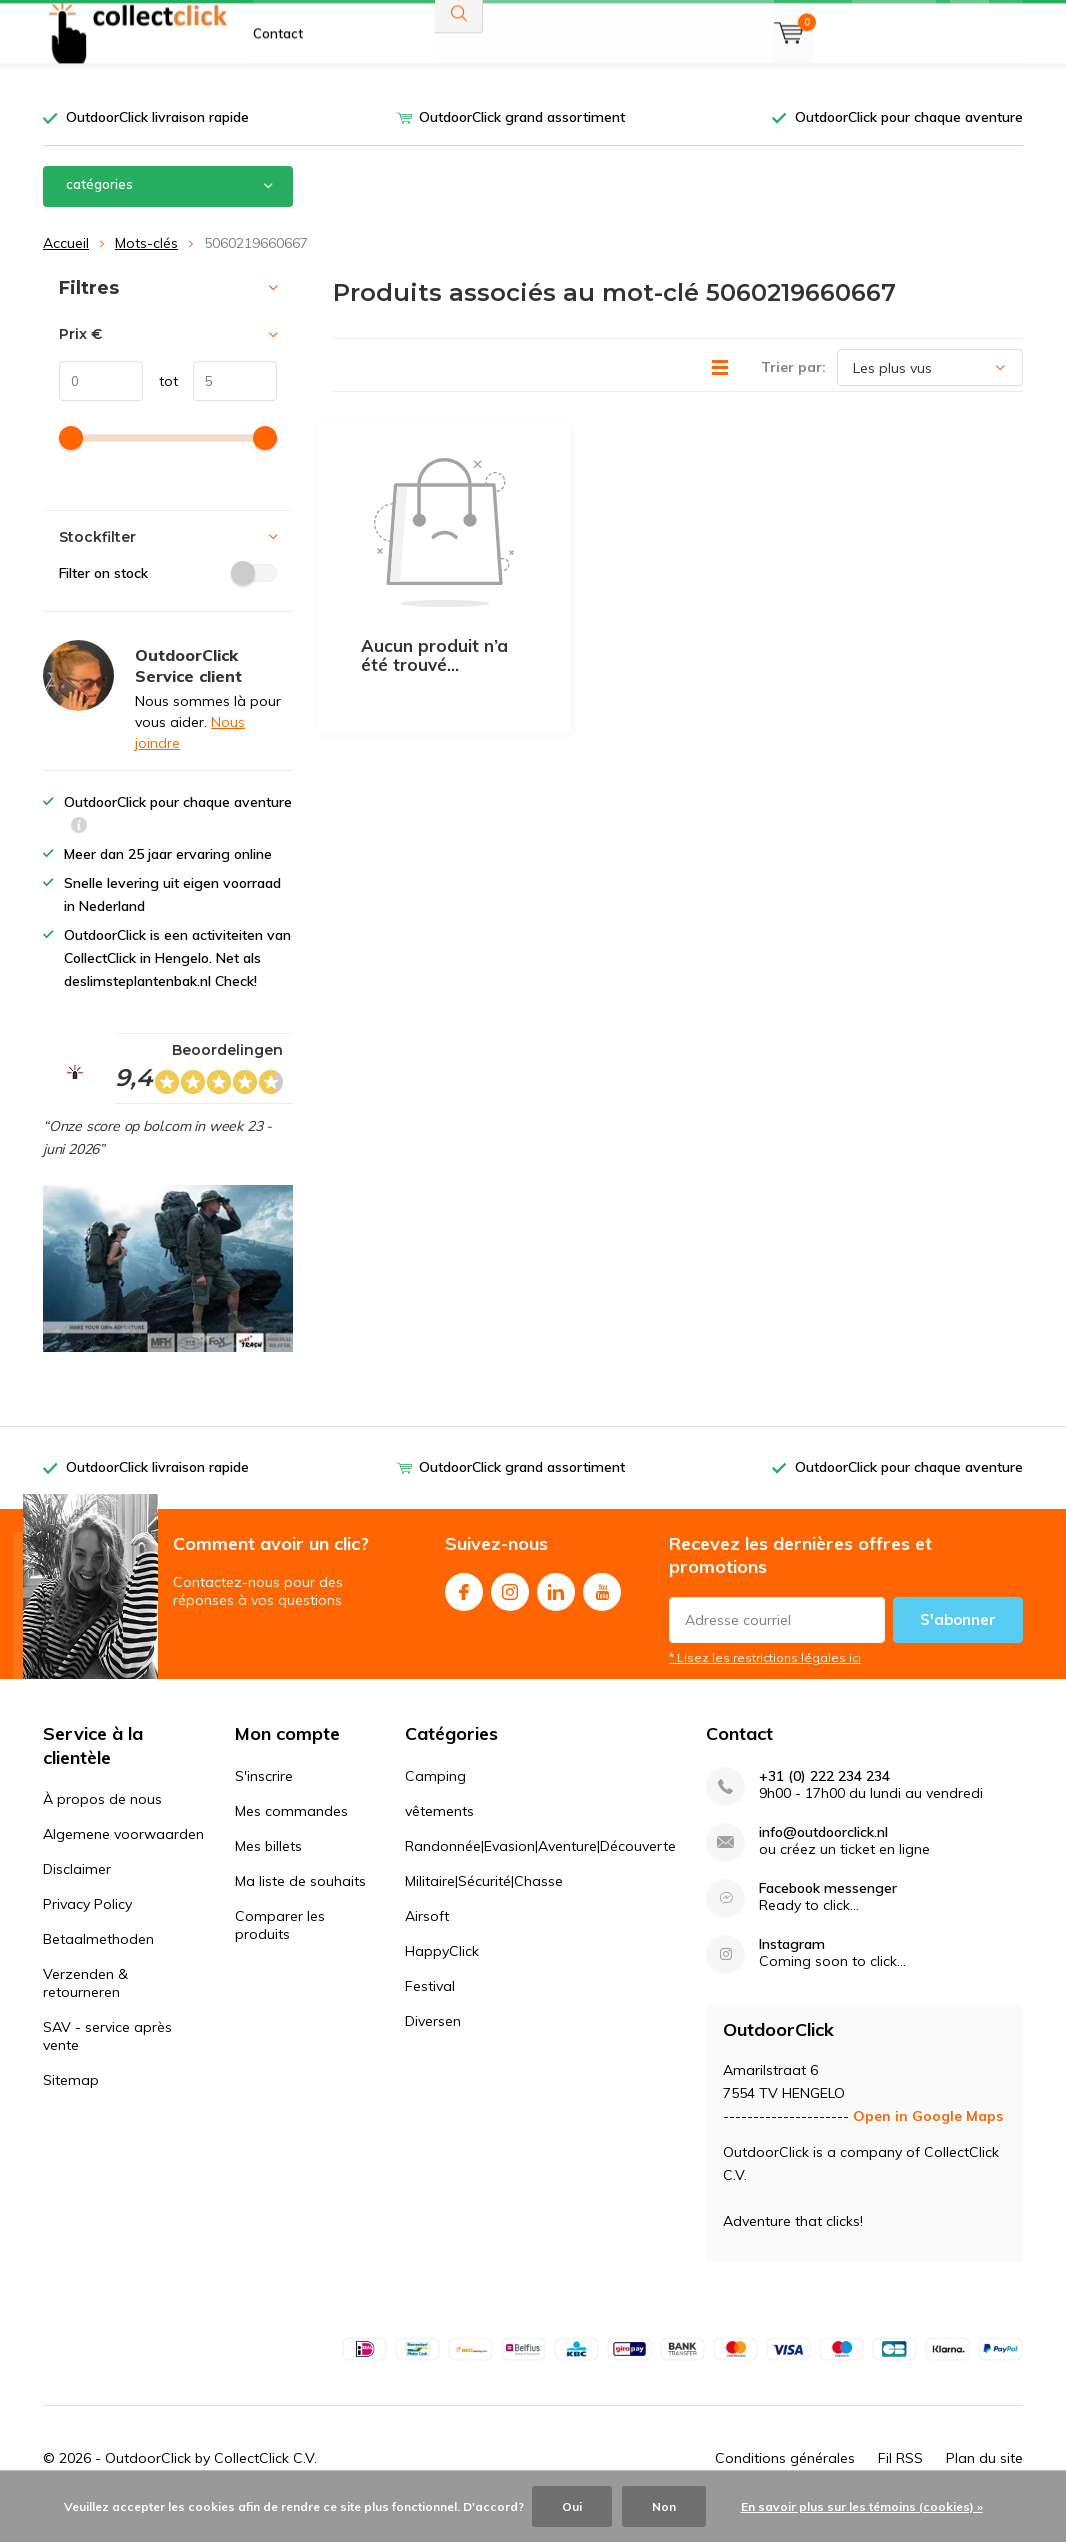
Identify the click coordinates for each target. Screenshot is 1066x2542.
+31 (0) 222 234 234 (824, 1805)
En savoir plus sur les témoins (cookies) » (862, 2506)
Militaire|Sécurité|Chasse (484, 1910)
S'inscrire (264, 1805)
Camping (435, 1805)
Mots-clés (146, 272)
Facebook (464, 1617)
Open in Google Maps (928, 2146)
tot (160, 411)
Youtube (602, 1617)
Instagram (510, 1617)
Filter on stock (168, 602)
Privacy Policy (87, 1934)
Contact (278, 90)
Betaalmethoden (98, 1969)
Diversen (433, 2050)
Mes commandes (291, 1840)
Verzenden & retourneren (85, 2013)
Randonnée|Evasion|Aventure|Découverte (540, 1875)
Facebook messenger (828, 1917)
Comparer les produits (280, 1954)
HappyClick (442, 1980)
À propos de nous (102, 1829)
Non (664, 2506)
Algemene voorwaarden (123, 1864)
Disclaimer (77, 1899)
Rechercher (459, 70)
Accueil (66, 272)
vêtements (439, 1840)
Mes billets (268, 1875)
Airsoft (427, 1945)
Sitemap (71, 2110)
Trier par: (793, 397)
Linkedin (556, 1617)
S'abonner (958, 1649)
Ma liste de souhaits (300, 1910)
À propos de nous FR (317, 30)
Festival (430, 2015)
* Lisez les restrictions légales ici (765, 1687)
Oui (572, 2506)
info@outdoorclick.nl (823, 1861)
